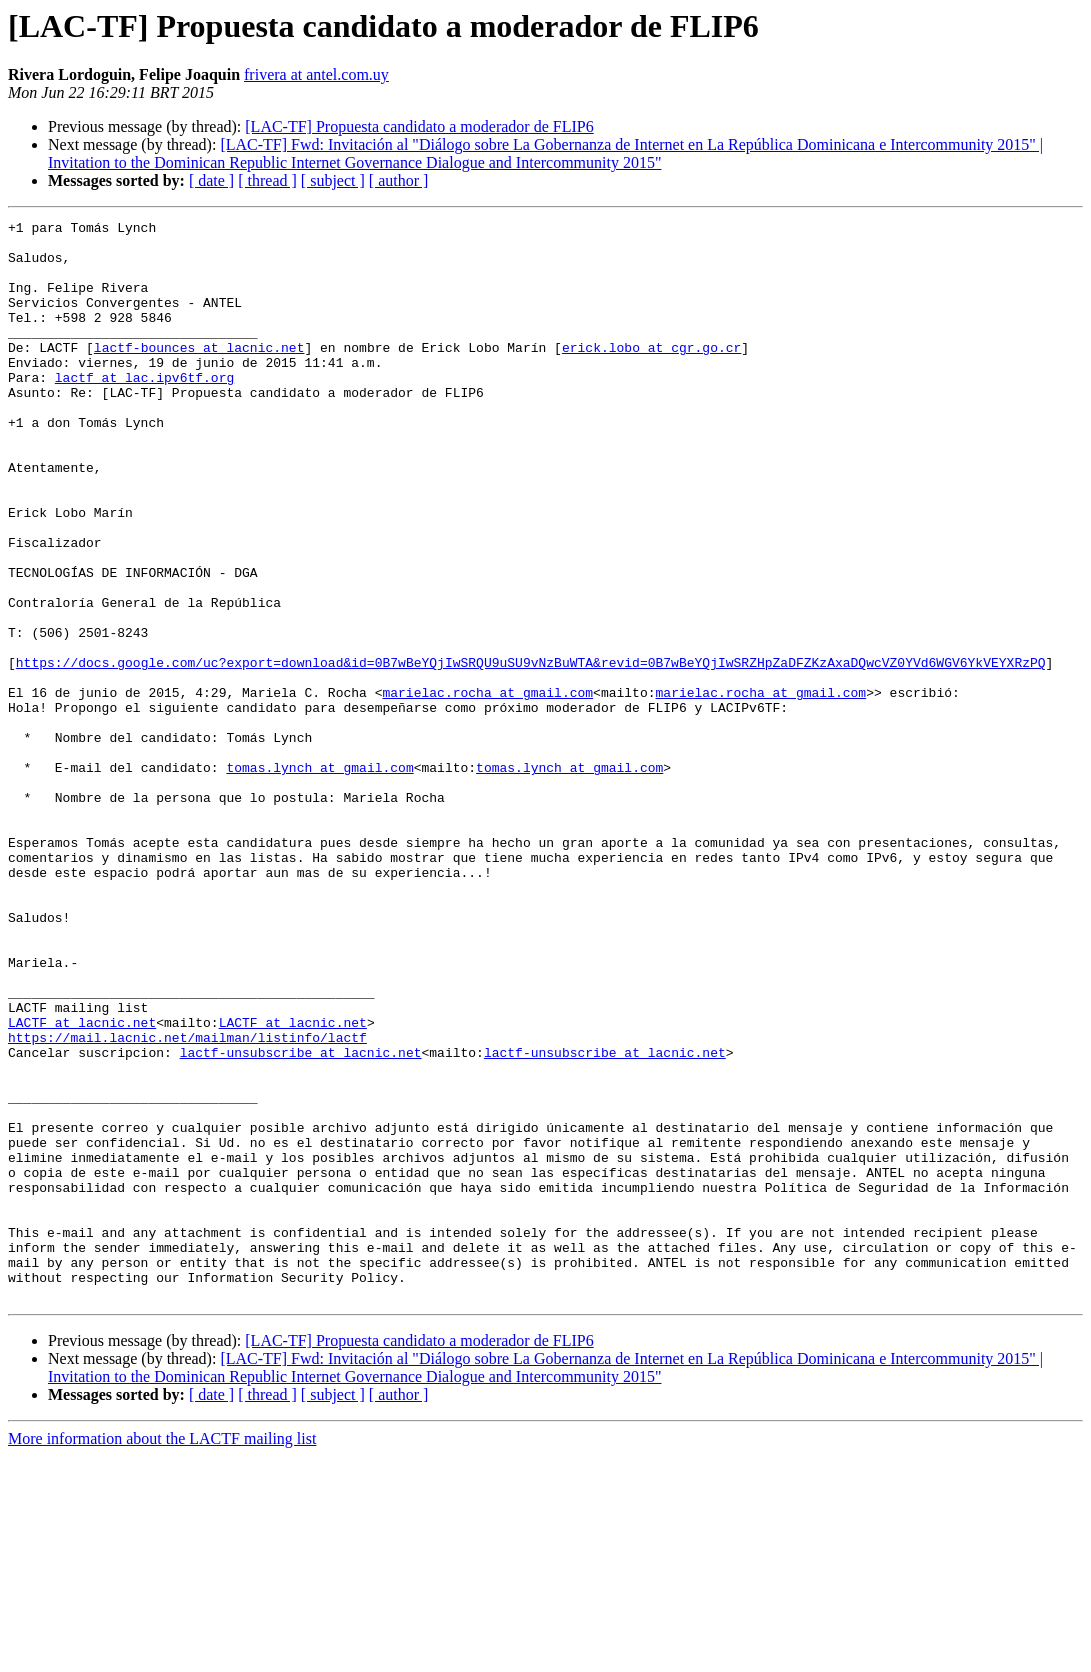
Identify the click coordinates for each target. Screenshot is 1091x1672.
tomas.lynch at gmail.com (319, 878)
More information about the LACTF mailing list (162, 1654)
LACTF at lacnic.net (82, 1184)
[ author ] (399, 180)
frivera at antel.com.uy (316, 74)
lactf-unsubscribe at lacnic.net (301, 1220)
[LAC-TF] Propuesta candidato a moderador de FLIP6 (419, 126)
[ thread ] (267, 180)
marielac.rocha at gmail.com (487, 788)
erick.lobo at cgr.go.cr (651, 374)
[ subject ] (333, 180)
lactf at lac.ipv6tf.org (144, 410)
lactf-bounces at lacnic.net (199, 374)
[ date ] (211, 180)
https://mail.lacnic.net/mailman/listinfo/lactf (187, 1202)
